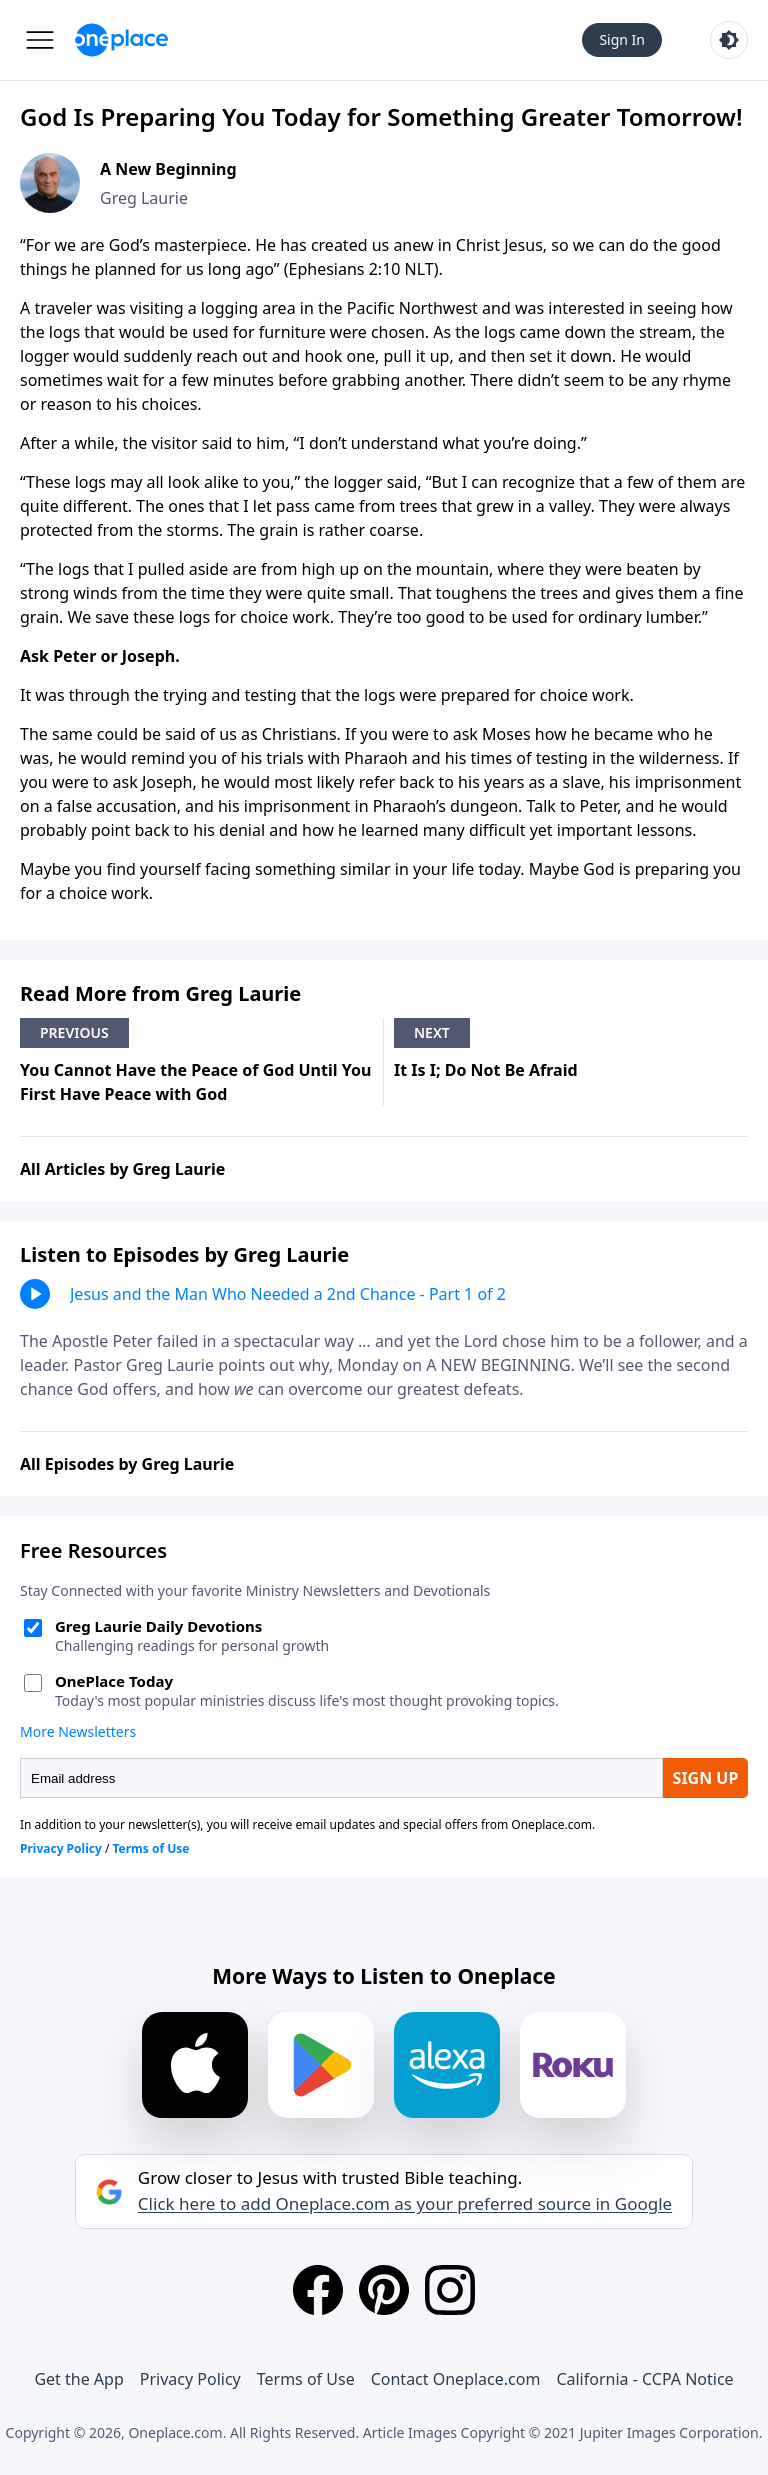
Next (432, 1032)
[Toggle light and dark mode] (729, 40)
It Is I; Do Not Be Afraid (486, 1070)
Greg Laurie (144, 198)
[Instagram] (450, 2290)
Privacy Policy (190, 2379)
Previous (74, 1032)
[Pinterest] (384, 2290)
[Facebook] (318, 2290)
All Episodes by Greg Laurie (127, 1464)
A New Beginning (168, 169)
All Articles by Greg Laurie (122, 1169)
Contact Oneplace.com (456, 2379)
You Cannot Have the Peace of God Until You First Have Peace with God (195, 1082)
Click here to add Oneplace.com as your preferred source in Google (405, 2204)
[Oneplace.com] (121, 40)
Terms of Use (306, 2379)
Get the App (78, 2379)
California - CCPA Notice (644, 2379)
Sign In (622, 39)
